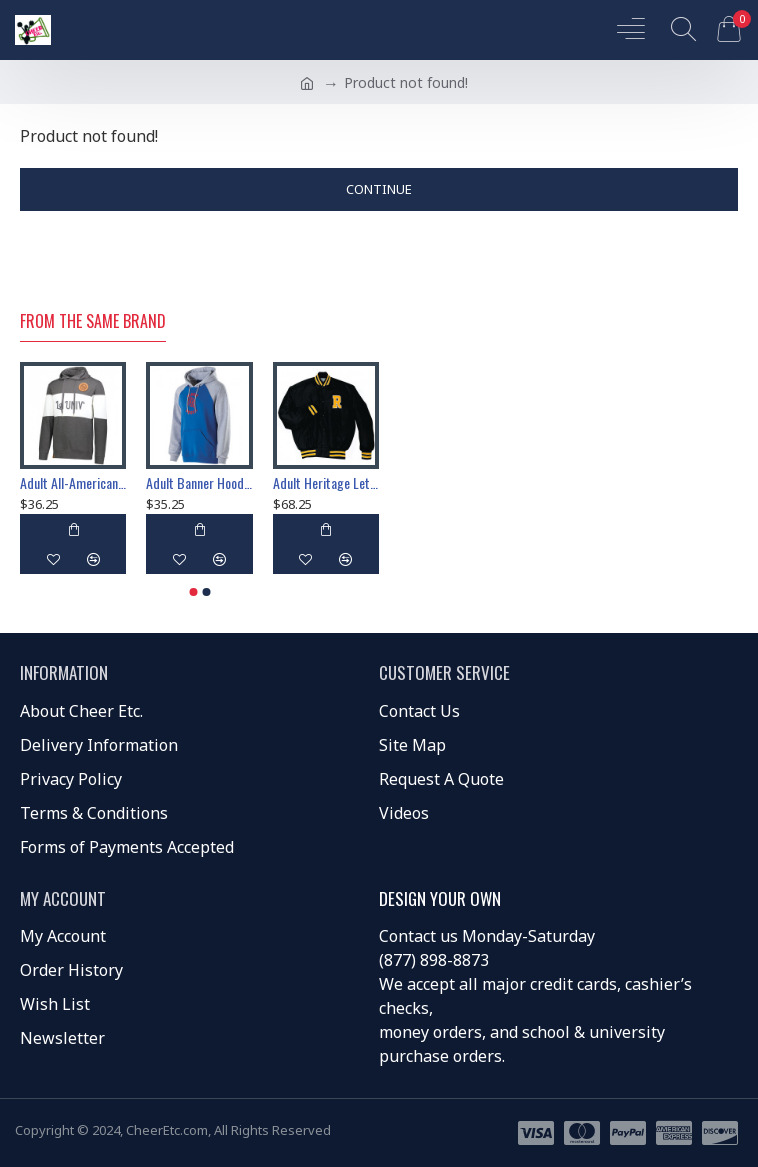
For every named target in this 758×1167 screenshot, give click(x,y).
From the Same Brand (93, 322)
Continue (379, 189)
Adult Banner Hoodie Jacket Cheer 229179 (199, 483)
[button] (193, 592)
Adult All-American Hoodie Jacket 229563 (73, 483)
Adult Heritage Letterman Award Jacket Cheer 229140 (326, 483)
